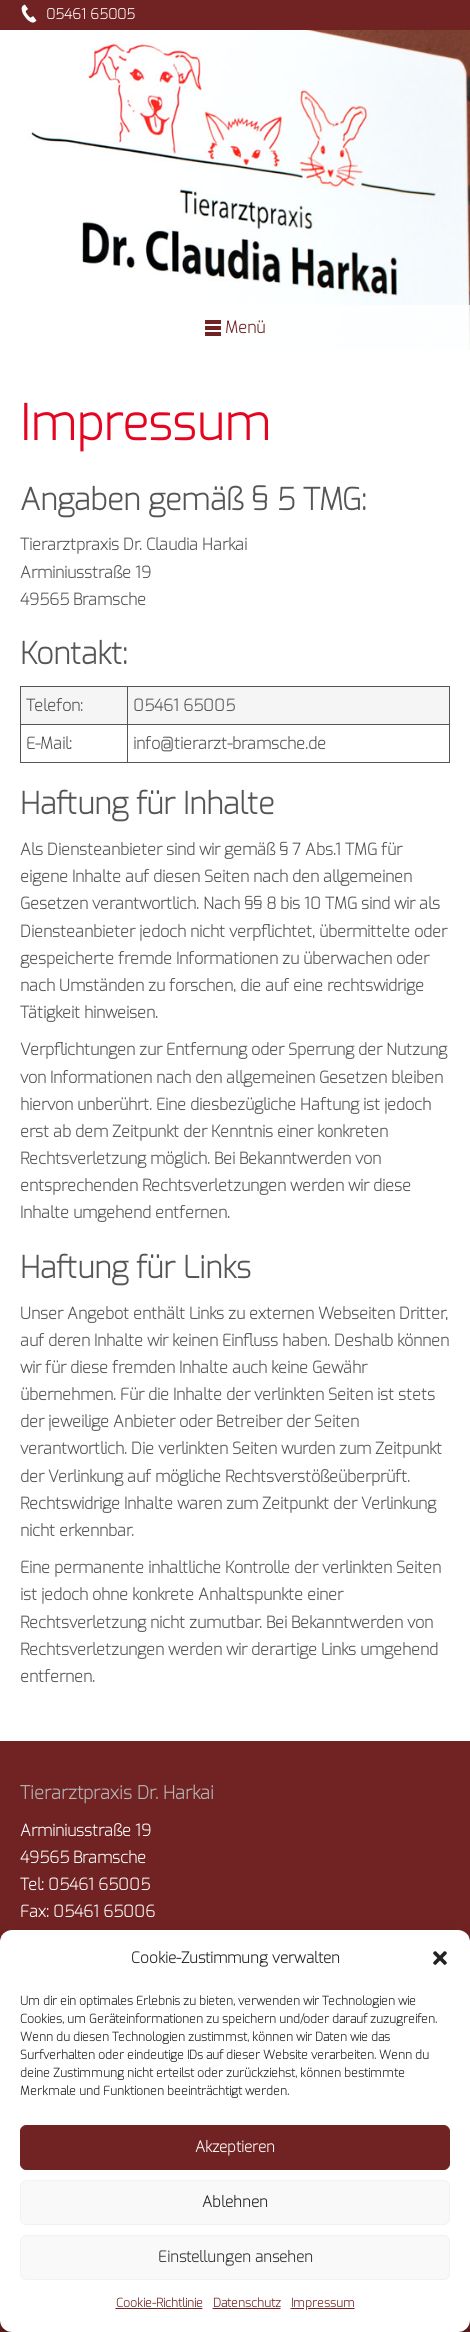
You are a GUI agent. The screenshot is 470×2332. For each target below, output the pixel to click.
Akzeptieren (235, 2147)
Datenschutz (247, 2303)
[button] (440, 1958)
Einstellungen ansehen (235, 2257)
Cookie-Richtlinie (159, 2303)
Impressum (323, 2303)
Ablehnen (235, 2202)
